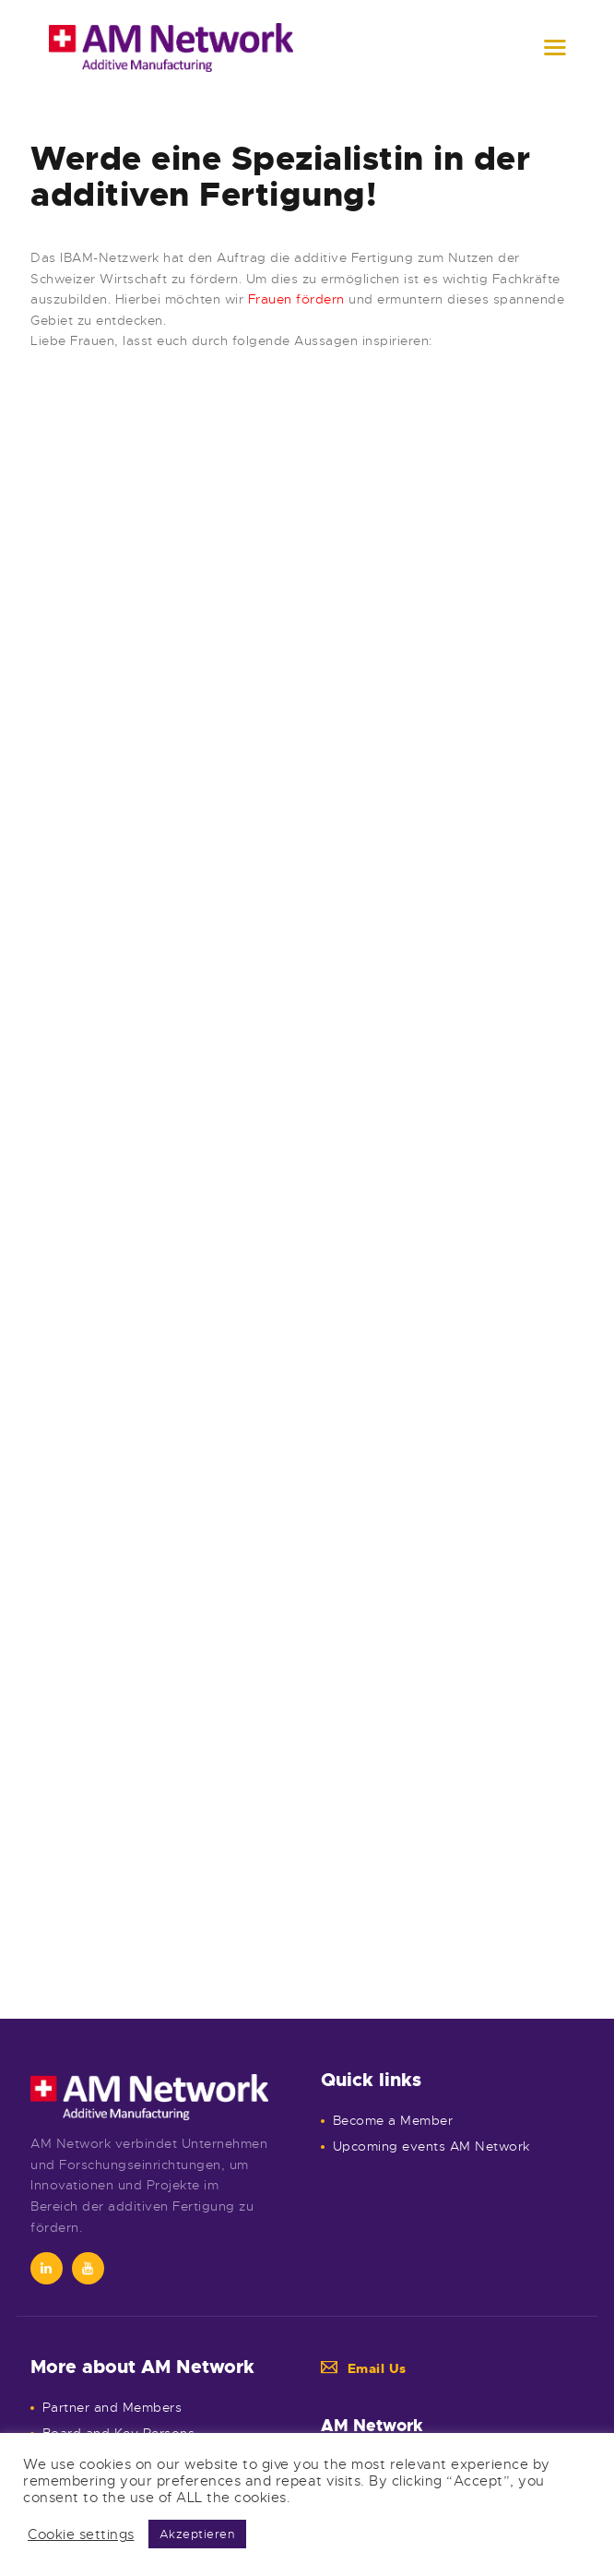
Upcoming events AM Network (431, 2146)
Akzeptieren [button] (197, 2534)
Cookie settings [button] (81, 2534)
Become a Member (393, 2120)
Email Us (364, 2368)
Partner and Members (112, 2407)
